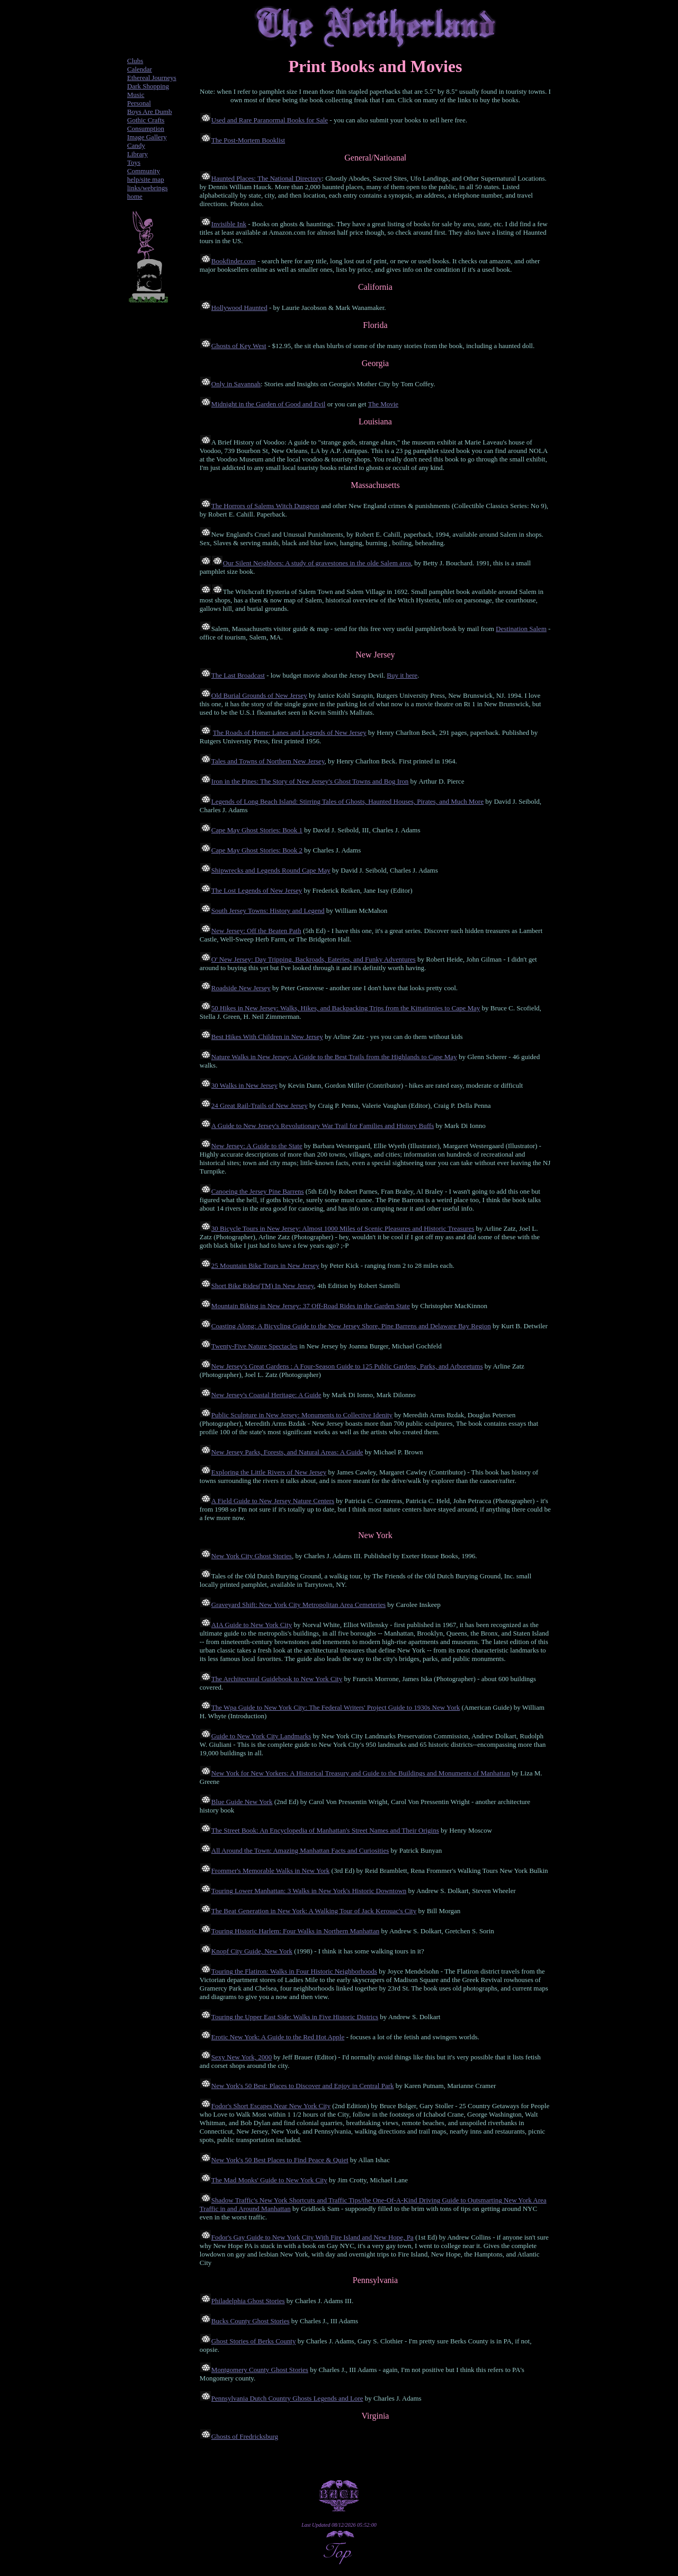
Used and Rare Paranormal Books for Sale (269, 120)
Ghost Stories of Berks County (253, 2341)
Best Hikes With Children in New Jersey (267, 1037)
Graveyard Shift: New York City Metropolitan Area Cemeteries (298, 1605)
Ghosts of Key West (238, 346)
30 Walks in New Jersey (244, 1085)
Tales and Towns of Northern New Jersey (268, 761)
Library (137, 154)
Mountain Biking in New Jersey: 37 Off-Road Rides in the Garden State (310, 1306)
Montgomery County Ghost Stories (259, 2370)
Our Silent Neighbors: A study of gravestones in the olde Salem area (317, 563)
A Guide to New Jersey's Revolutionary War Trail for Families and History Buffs (322, 1126)
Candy (136, 145)
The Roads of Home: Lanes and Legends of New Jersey (290, 732)
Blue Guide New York (242, 1802)
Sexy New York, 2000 (241, 2057)
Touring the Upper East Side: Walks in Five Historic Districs (294, 2017)
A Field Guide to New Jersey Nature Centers (272, 1501)
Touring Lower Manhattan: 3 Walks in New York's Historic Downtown (308, 1891)
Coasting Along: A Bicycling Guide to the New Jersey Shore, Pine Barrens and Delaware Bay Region (351, 1326)
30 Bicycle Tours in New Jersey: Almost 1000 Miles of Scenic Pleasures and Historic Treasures (342, 1228)
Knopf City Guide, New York (251, 1951)
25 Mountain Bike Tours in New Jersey (265, 1265)
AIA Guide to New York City (251, 1625)
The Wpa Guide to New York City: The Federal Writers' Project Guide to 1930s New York (335, 1707)
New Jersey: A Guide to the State (256, 1146)
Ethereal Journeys (151, 78)
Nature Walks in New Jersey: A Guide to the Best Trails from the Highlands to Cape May (334, 1057)
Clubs (135, 61)
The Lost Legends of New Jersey (256, 890)
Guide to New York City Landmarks (261, 1736)
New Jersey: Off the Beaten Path (256, 931)
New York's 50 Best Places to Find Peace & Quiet (280, 2160)
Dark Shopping (148, 86)
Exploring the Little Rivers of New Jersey (268, 1472)
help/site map (145, 179)
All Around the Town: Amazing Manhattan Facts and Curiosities (300, 1850)
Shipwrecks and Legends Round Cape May (271, 870)
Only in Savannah (236, 384)
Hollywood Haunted (239, 308)
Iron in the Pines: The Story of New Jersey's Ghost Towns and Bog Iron (310, 781)
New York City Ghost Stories (251, 1556)
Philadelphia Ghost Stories (248, 2301)
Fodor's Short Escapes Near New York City (271, 2106)
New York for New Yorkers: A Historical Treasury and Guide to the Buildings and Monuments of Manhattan (360, 1773)
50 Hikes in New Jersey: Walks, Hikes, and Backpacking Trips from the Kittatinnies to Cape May (345, 1008)
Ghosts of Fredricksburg (244, 2436)
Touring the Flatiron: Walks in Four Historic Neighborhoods (294, 1971)
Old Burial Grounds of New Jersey (259, 695)
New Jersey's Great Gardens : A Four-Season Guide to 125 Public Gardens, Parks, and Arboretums (347, 1366)
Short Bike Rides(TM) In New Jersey (262, 1286)
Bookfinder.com (233, 261)
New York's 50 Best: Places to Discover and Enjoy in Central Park (302, 2086)
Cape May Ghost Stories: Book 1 (256, 830)
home (134, 196)
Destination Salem (521, 629)
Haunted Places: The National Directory (266, 178)
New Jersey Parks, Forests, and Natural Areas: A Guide (287, 1452)
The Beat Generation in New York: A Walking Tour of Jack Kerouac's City (313, 1911)
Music (136, 95)
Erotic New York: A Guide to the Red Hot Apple (277, 2037)
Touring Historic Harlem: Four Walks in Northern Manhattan (295, 1931)
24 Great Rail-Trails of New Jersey (259, 1105)
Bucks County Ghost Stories (250, 2321)
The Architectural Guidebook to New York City (276, 1679)
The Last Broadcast (238, 675)
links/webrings (147, 188)
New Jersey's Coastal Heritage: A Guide (266, 1395)
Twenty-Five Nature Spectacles (254, 1346)
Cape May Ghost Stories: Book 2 (256, 850)
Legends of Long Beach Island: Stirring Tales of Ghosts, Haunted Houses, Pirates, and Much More (347, 801)
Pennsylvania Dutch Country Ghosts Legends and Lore (287, 2398)
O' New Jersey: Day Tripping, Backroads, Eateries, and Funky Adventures (313, 959)
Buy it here (402, 675)
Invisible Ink (228, 224)
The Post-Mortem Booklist (248, 140)
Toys (133, 162)
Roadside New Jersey (241, 988)
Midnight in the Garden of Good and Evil (268, 404)
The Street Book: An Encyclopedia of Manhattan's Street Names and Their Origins (325, 1830)
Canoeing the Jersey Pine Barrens (257, 1191)
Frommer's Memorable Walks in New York (270, 1871)
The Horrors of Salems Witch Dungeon (265, 506)
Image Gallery (147, 137)
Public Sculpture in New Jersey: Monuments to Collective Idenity (301, 1415)
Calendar (139, 69)
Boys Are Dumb (149, 112)
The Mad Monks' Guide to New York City (269, 2180)
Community (143, 171)
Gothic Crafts (145, 120)
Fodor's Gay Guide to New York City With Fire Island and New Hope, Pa (312, 2237)
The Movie (383, 404)
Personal (139, 103)
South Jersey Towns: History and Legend (268, 910)
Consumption (145, 128)
